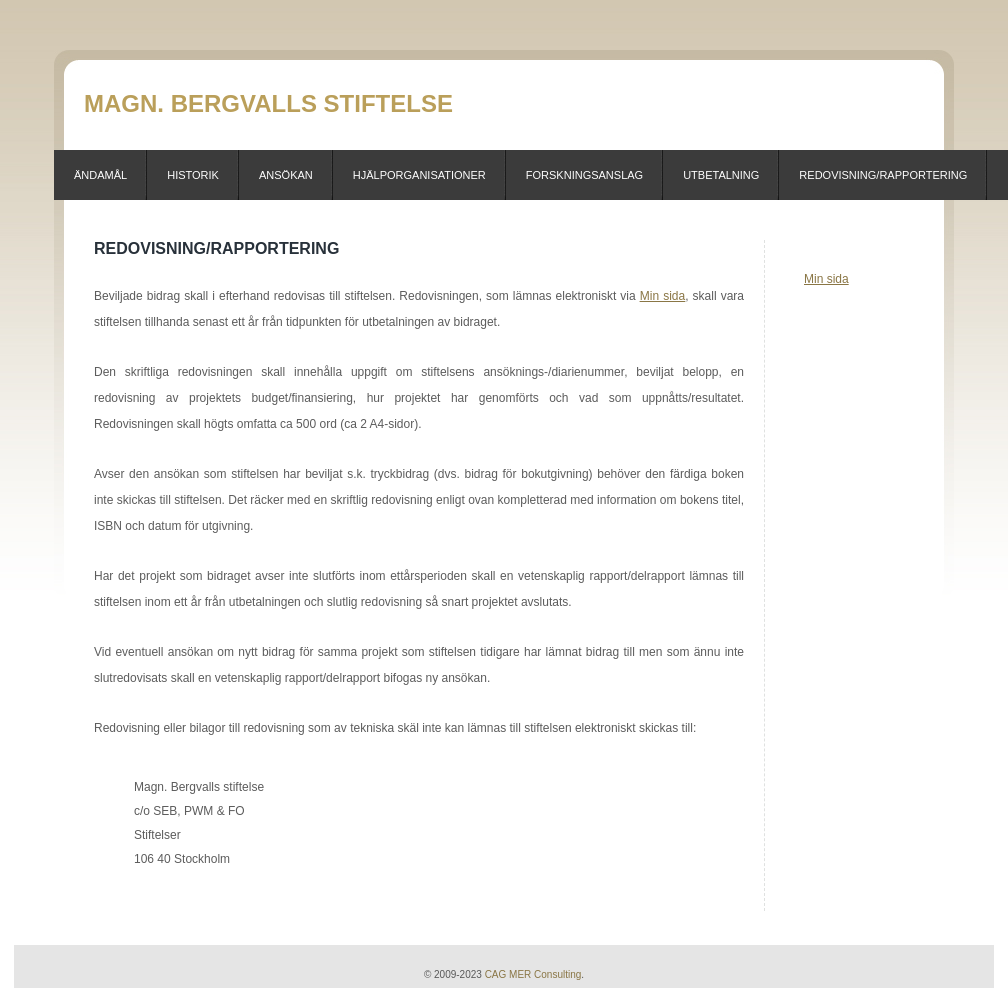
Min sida (826, 279)
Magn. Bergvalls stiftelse (268, 103)
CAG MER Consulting (533, 974)
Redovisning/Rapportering (883, 175)
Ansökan (286, 175)
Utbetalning (721, 175)
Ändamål (100, 175)
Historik (193, 175)
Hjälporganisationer (419, 175)
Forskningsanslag (584, 175)
